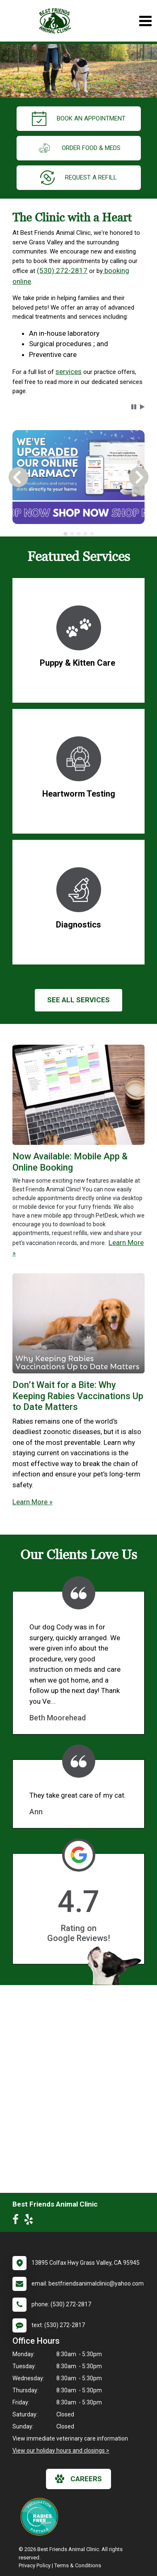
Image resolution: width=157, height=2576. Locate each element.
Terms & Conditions (77, 2565)
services (69, 371)
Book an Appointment (79, 118)
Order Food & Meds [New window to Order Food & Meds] (79, 148)
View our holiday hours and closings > (60, 2450)
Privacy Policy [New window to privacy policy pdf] (35, 2565)
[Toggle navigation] (145, 21)
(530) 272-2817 (62, 270)
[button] (133, 406)
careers (78, 2478)
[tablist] (78, 534)
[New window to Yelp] (30, 2221)
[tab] (65, 534)
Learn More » (32, 1502)
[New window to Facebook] (17, 2221)
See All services (78, 1000)
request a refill (78, 177)
